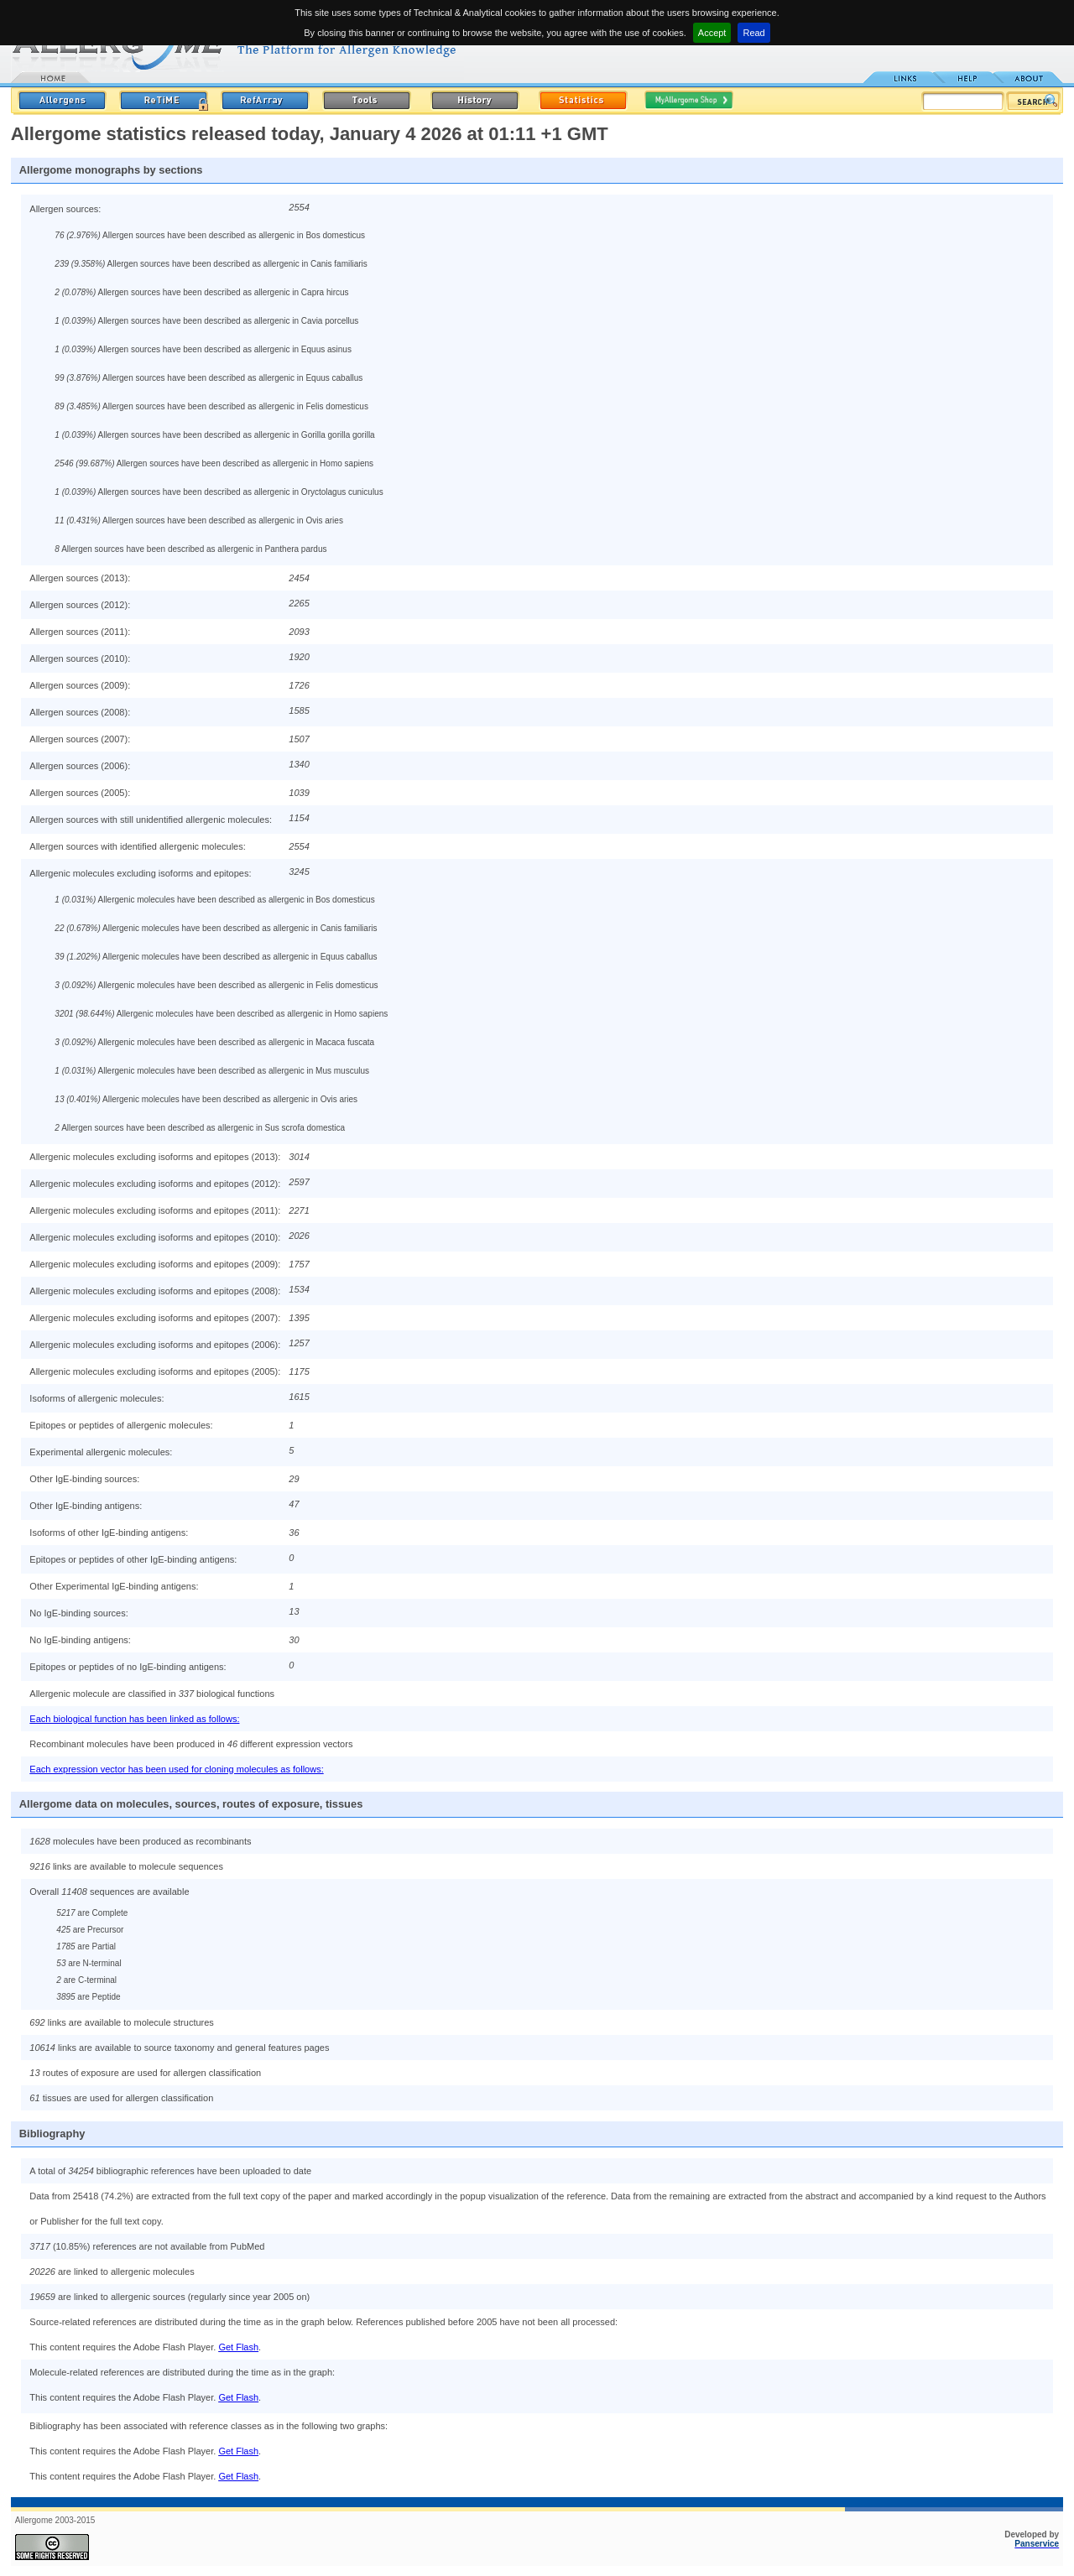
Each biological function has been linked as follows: (134, 1719)
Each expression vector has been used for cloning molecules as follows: (176, 1769)
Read (753, 33)
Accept (712, 33)
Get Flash (238, 2347)
